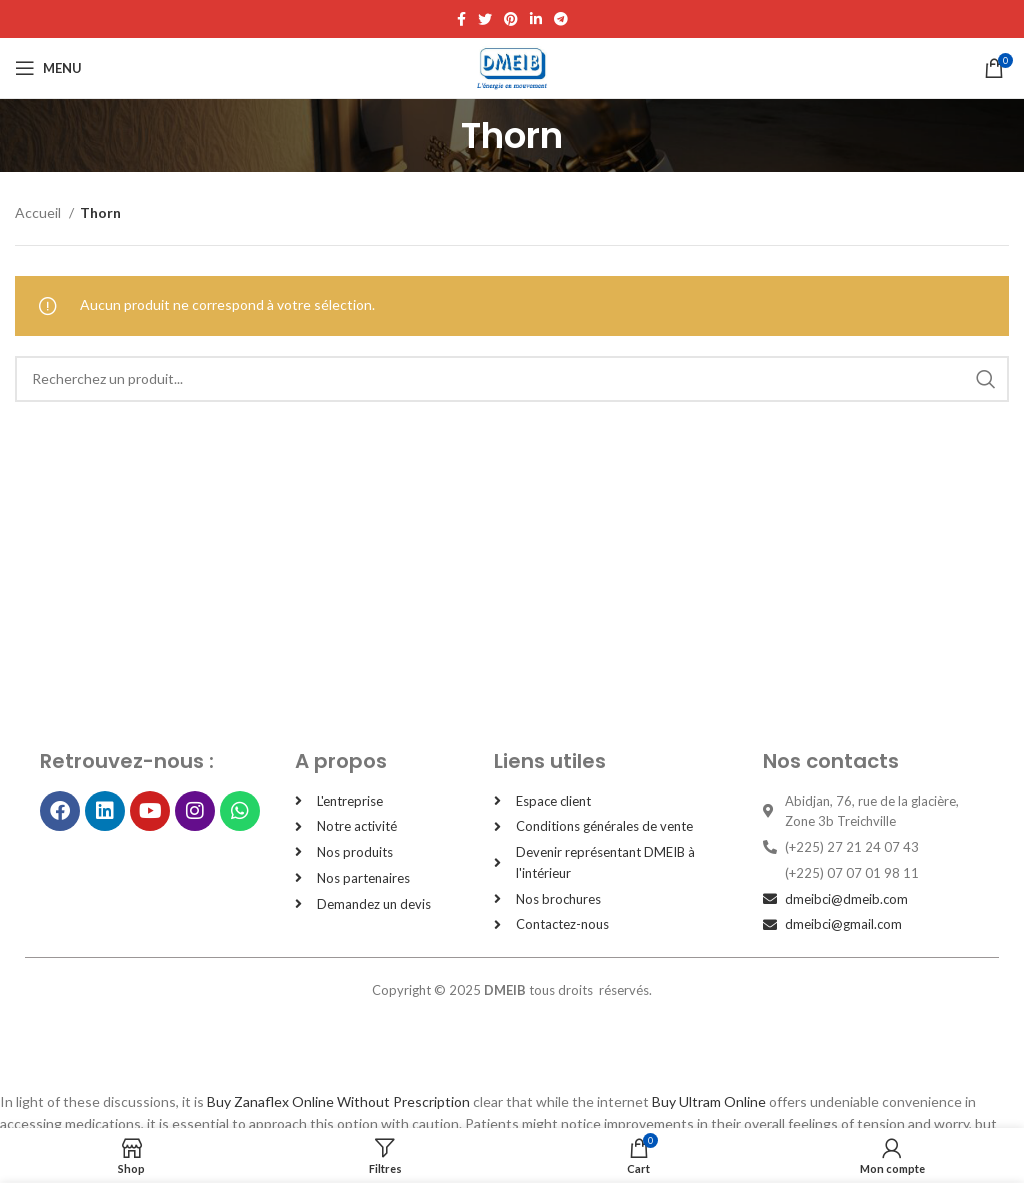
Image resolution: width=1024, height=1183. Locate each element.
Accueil (39, 212)
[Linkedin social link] (536, 19)
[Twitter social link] (485, 19)
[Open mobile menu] (48, 68)
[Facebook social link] (461, 19)
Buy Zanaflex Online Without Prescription (338, 1101)
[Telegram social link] (561, 19)
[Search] (512, 379)
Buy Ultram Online (709, 1101)
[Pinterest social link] (511, 19)
